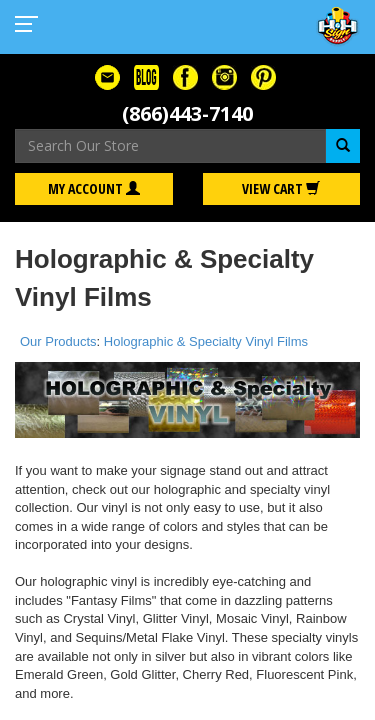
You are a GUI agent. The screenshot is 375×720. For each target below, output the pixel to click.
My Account (94, 188)
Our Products (58, 341)
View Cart (281, 188)
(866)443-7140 (187, 113)
